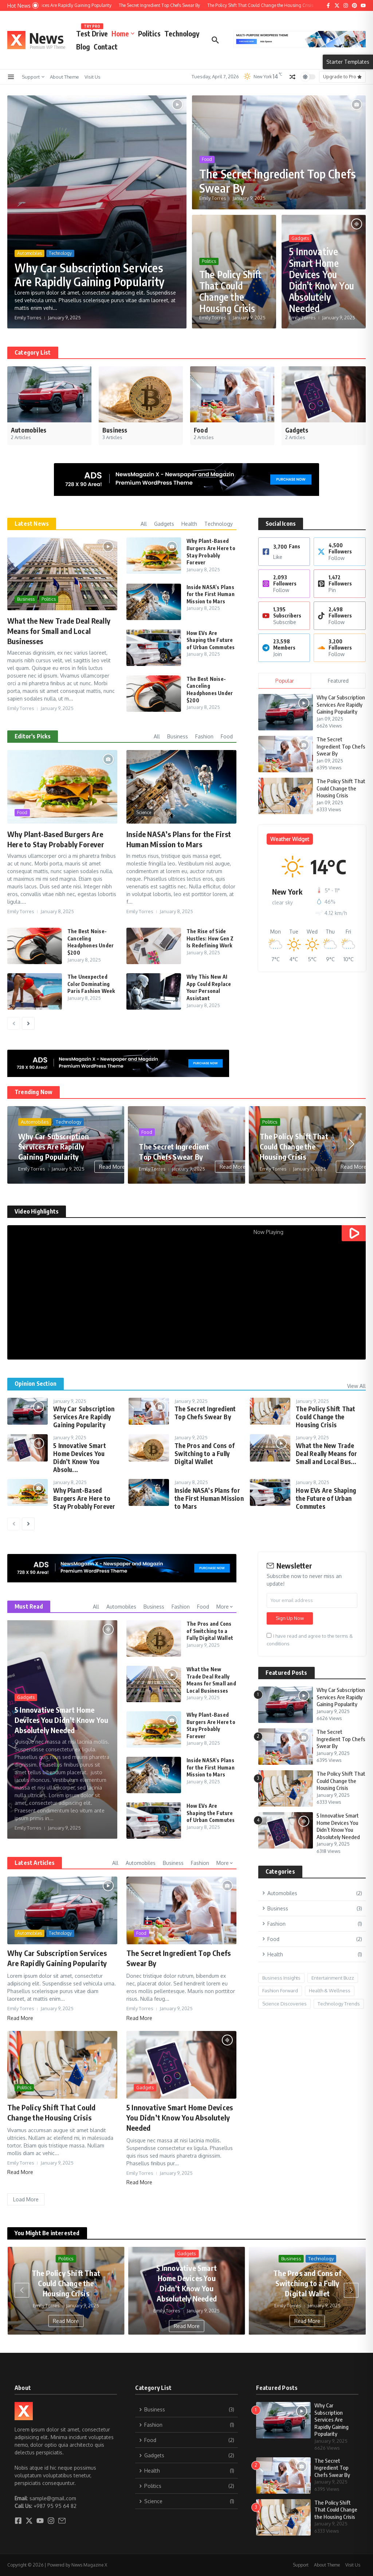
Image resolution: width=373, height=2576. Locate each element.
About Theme (64, 77)
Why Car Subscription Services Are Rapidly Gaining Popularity (89, 274)
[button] (22, 1144)
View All (356, 1386)
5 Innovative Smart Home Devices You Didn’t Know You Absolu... (79, 1457)
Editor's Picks (33, 736)
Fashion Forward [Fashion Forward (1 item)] (280, 1990)
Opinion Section (35, 1383)
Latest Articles (35, 1862)
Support (33, 77)
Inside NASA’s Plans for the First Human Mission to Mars (210, 594)
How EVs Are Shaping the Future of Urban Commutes (210, 640)
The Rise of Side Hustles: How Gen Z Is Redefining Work (210, 938)
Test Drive (92, 32)
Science (143, 812)
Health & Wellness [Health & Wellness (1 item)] (329, 1990)
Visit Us (93, 77)
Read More (112, 1167)
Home (122, 33)
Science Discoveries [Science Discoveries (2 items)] (284, 2004)
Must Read (29, 1606)
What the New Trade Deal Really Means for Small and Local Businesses (58, 631)
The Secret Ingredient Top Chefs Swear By (277, 180)
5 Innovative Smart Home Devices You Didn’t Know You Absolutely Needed (321, 279)
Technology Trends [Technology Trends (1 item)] (339, 2004)
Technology (181, 33)
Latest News (32, 523)
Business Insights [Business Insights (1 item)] (281, 1978)
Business (26, 599)
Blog (83, 46)
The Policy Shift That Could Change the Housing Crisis (230, 291)
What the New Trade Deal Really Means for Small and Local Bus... (326, 1453)
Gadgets (300, 238)
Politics (149, 33)
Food (207, 159)
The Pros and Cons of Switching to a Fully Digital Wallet (204, 1453)
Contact (106, 46)
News (46, 38)
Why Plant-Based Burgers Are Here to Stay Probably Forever (84, 1498)
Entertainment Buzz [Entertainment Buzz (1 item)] (332, 1978)
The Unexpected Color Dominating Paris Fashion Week (91, 984)
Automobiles (29, 253)
